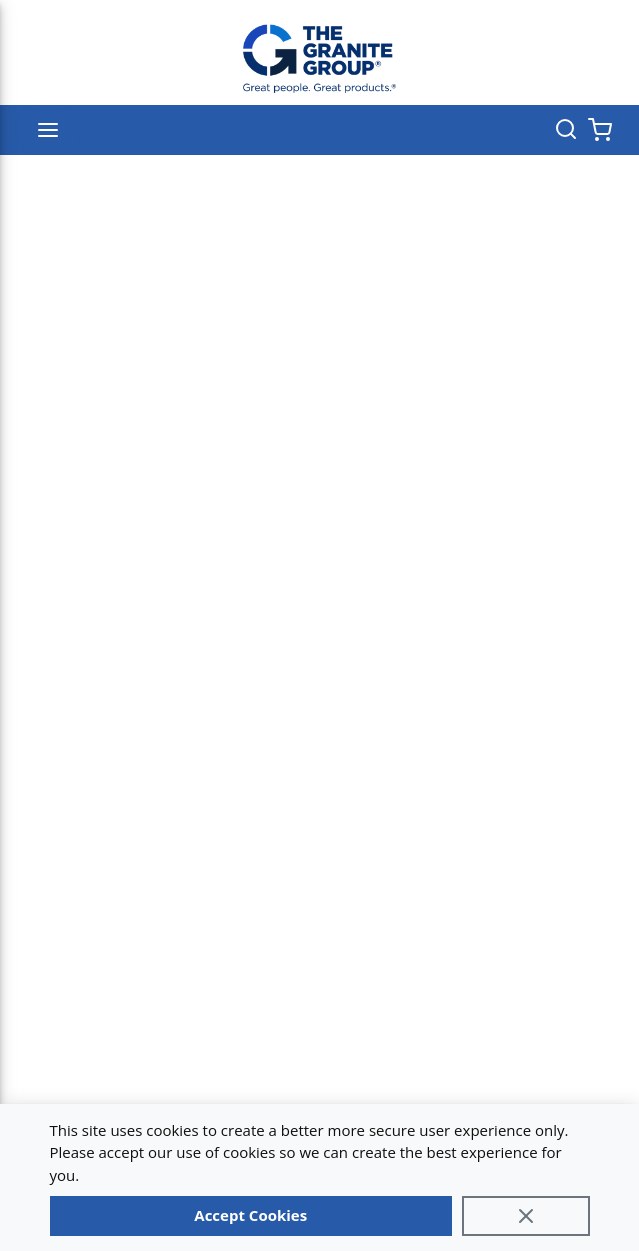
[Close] (526, 1216)
